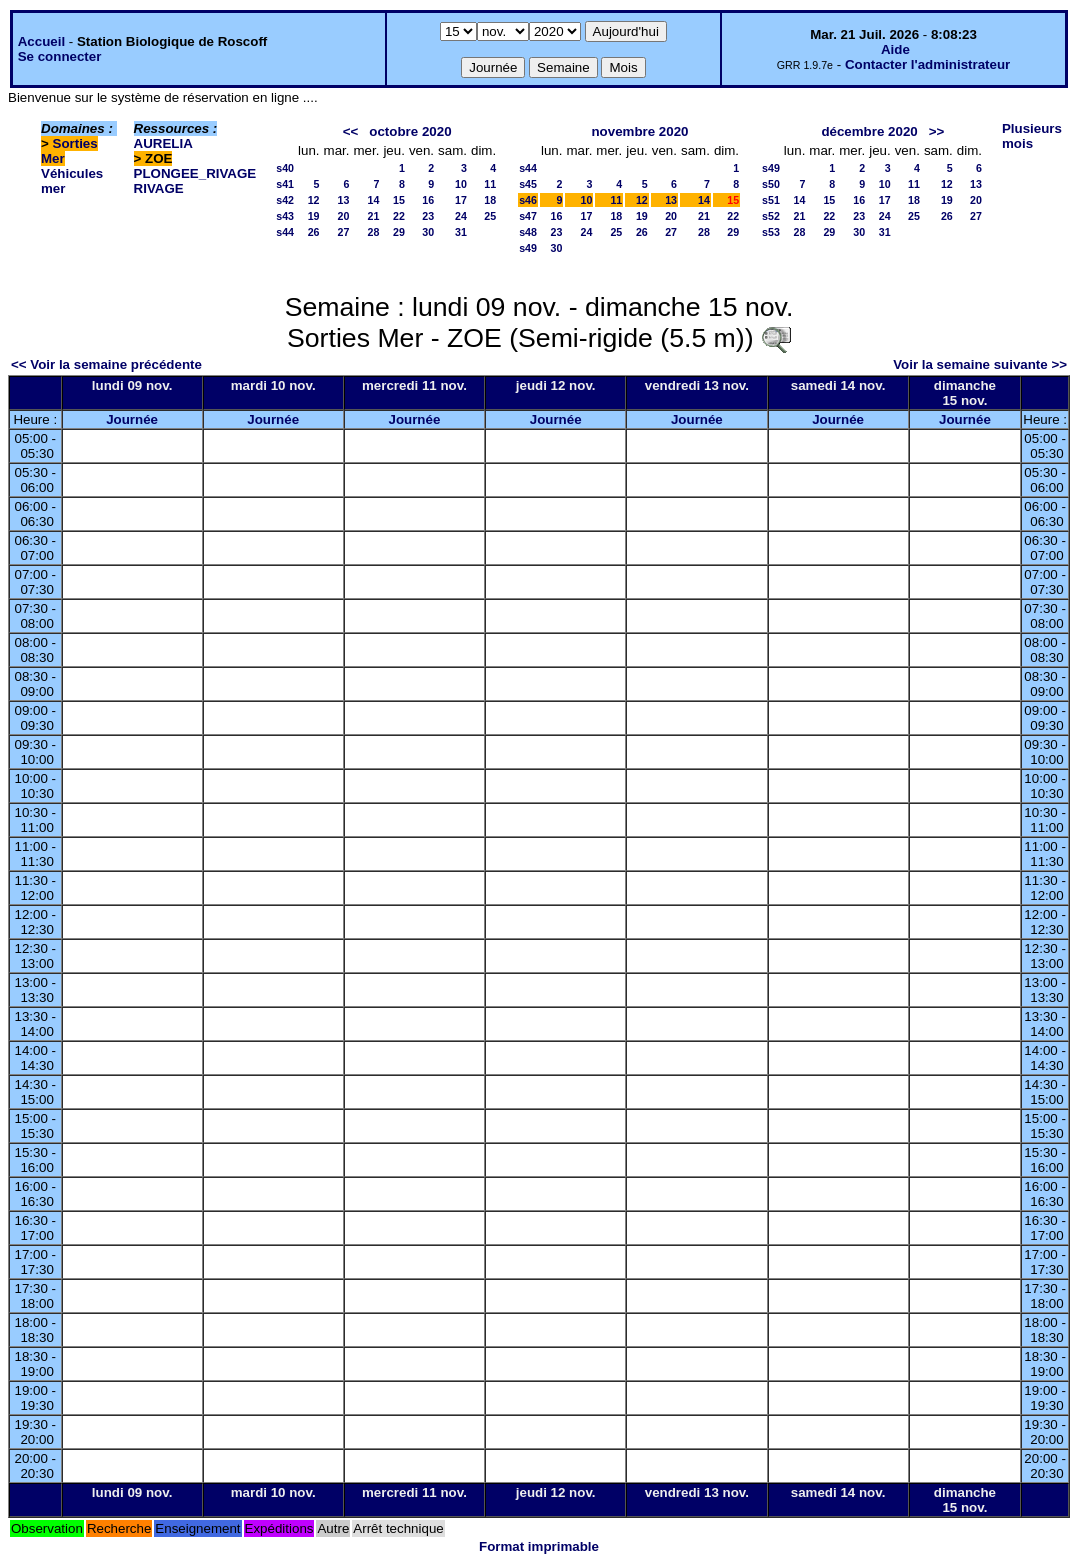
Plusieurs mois (1032, 136)
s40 (285, 168)
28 (374, 232)
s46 (528, 200)
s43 (285, 216)
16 (428, 200)
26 (314, 232)
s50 (771, 184)
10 (461, 184)
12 (314, 200)
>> (937, 131)
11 (490, 184)
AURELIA (163, 143)
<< (351, 131)
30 (428, 232)
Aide (895, 49)
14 (374, 200)
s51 (771, 200)
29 (399, 232)
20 (344, 216)
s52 (771, 216)
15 (399, 200)
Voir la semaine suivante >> (980, 364)
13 (344, 200)
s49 (528, 248)
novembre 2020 (639, 131)
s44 (285, 232)
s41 (285, 184)
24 (461, 216)
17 (461, 200)
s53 (771, 232)
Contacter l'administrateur (927, 64)
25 (490, 216)
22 (399, 216)
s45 (528, 184)
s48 (528, 232)
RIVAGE (159, 188)
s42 (285, 200)
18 (490, 200)
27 (344, 232)
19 (314, 216)
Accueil (41, 41)
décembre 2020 (869, 131)
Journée (132, 419)
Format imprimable (539, 1546)
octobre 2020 (410, 131)
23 (428, 216)
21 (374, 216)
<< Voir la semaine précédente (106, 364)
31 (461, 232)
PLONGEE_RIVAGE (195, 173)
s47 (528, 216)
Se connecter (60, 56)
